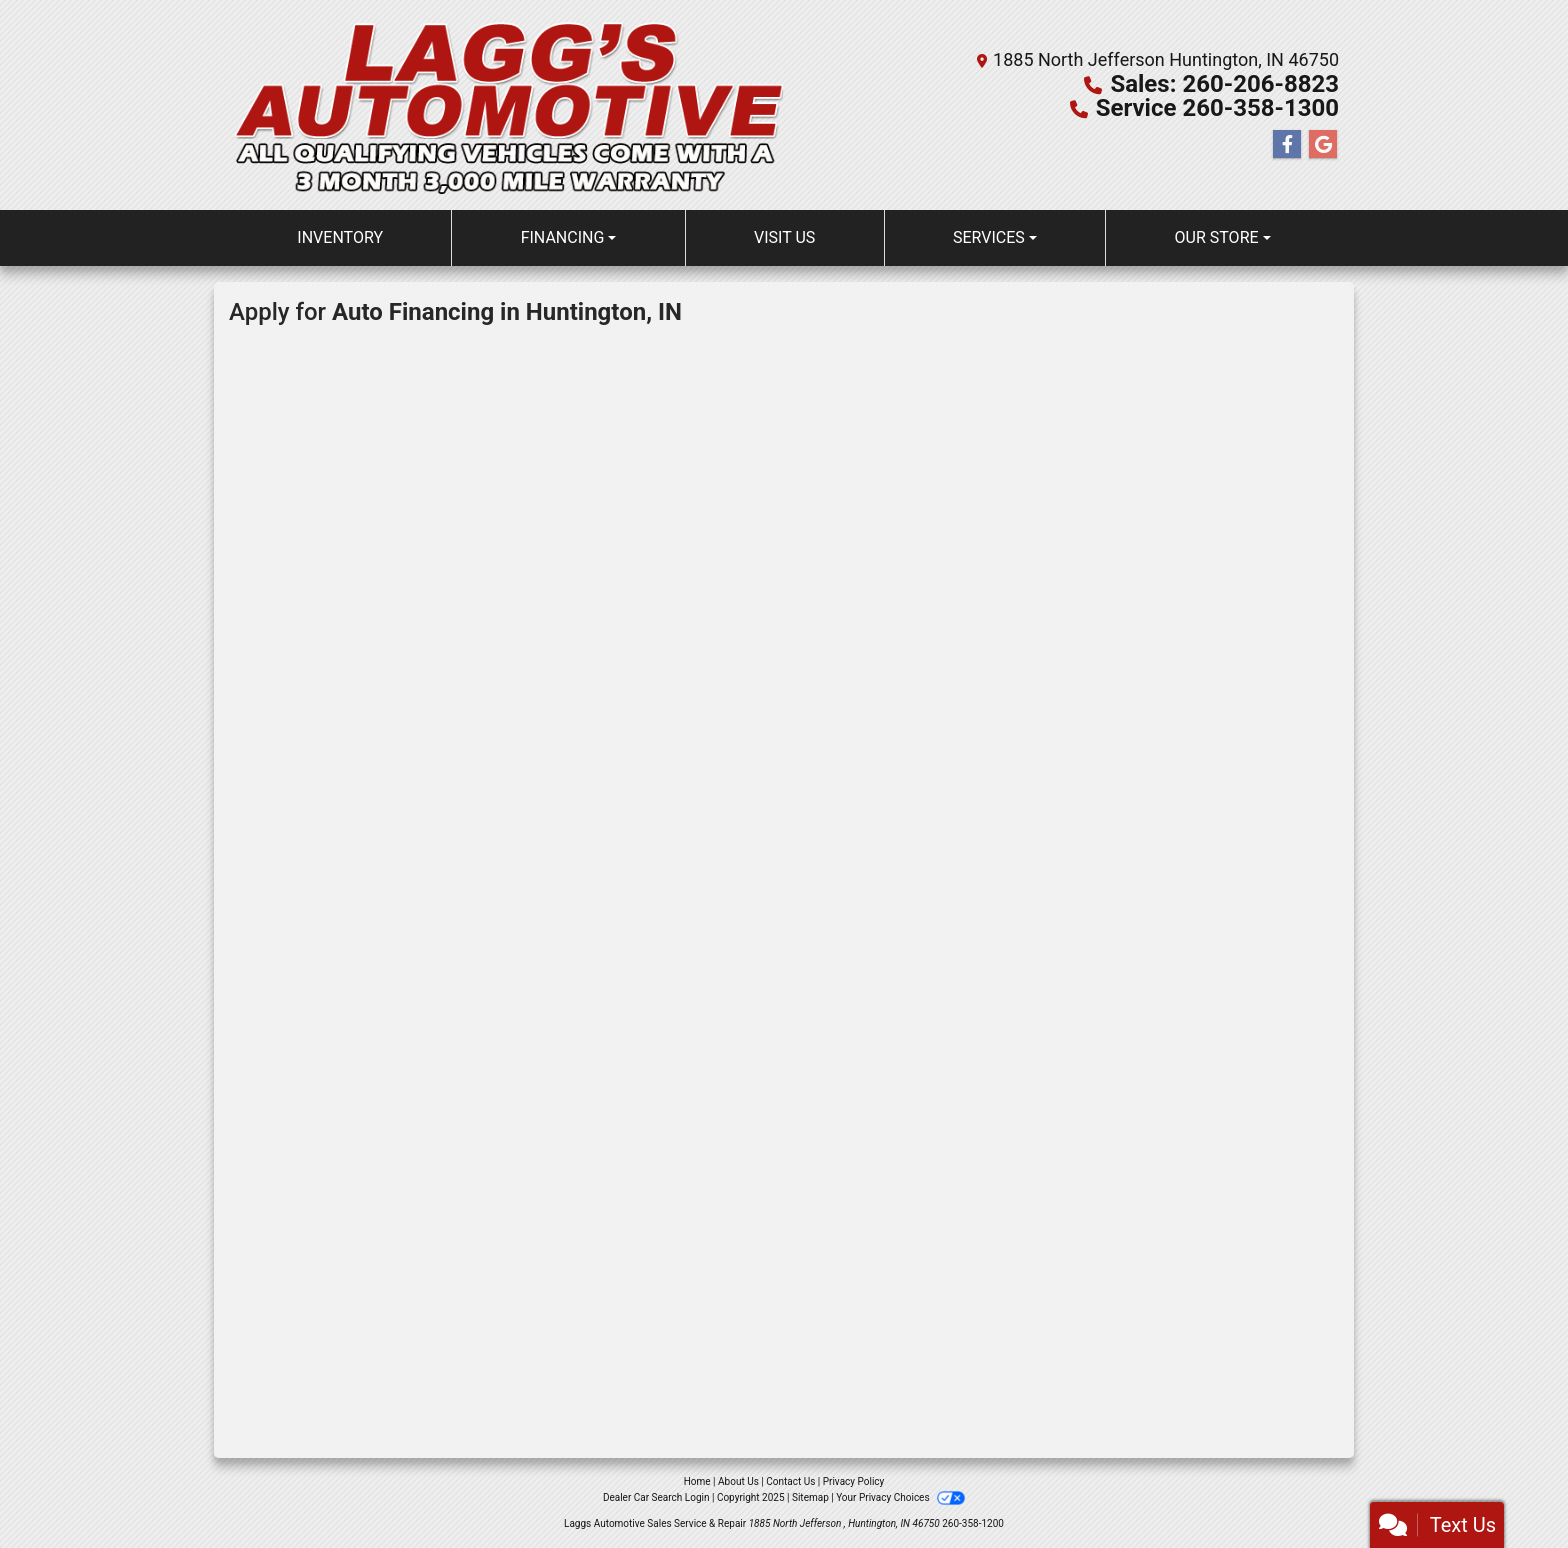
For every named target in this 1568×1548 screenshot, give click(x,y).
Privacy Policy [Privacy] (854, 1481)
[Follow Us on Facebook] (1287, 145)
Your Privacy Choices (900, 1497)
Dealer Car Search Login (656, 1497)
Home (697, 1481)
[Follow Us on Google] (1323, 145)
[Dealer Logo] (506, 105)
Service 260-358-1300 (1217, 108)
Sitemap (810, 1497)
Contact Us (790, 1481)
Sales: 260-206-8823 (1224, 84)
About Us (738, 1481)
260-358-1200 (973, 1523)
